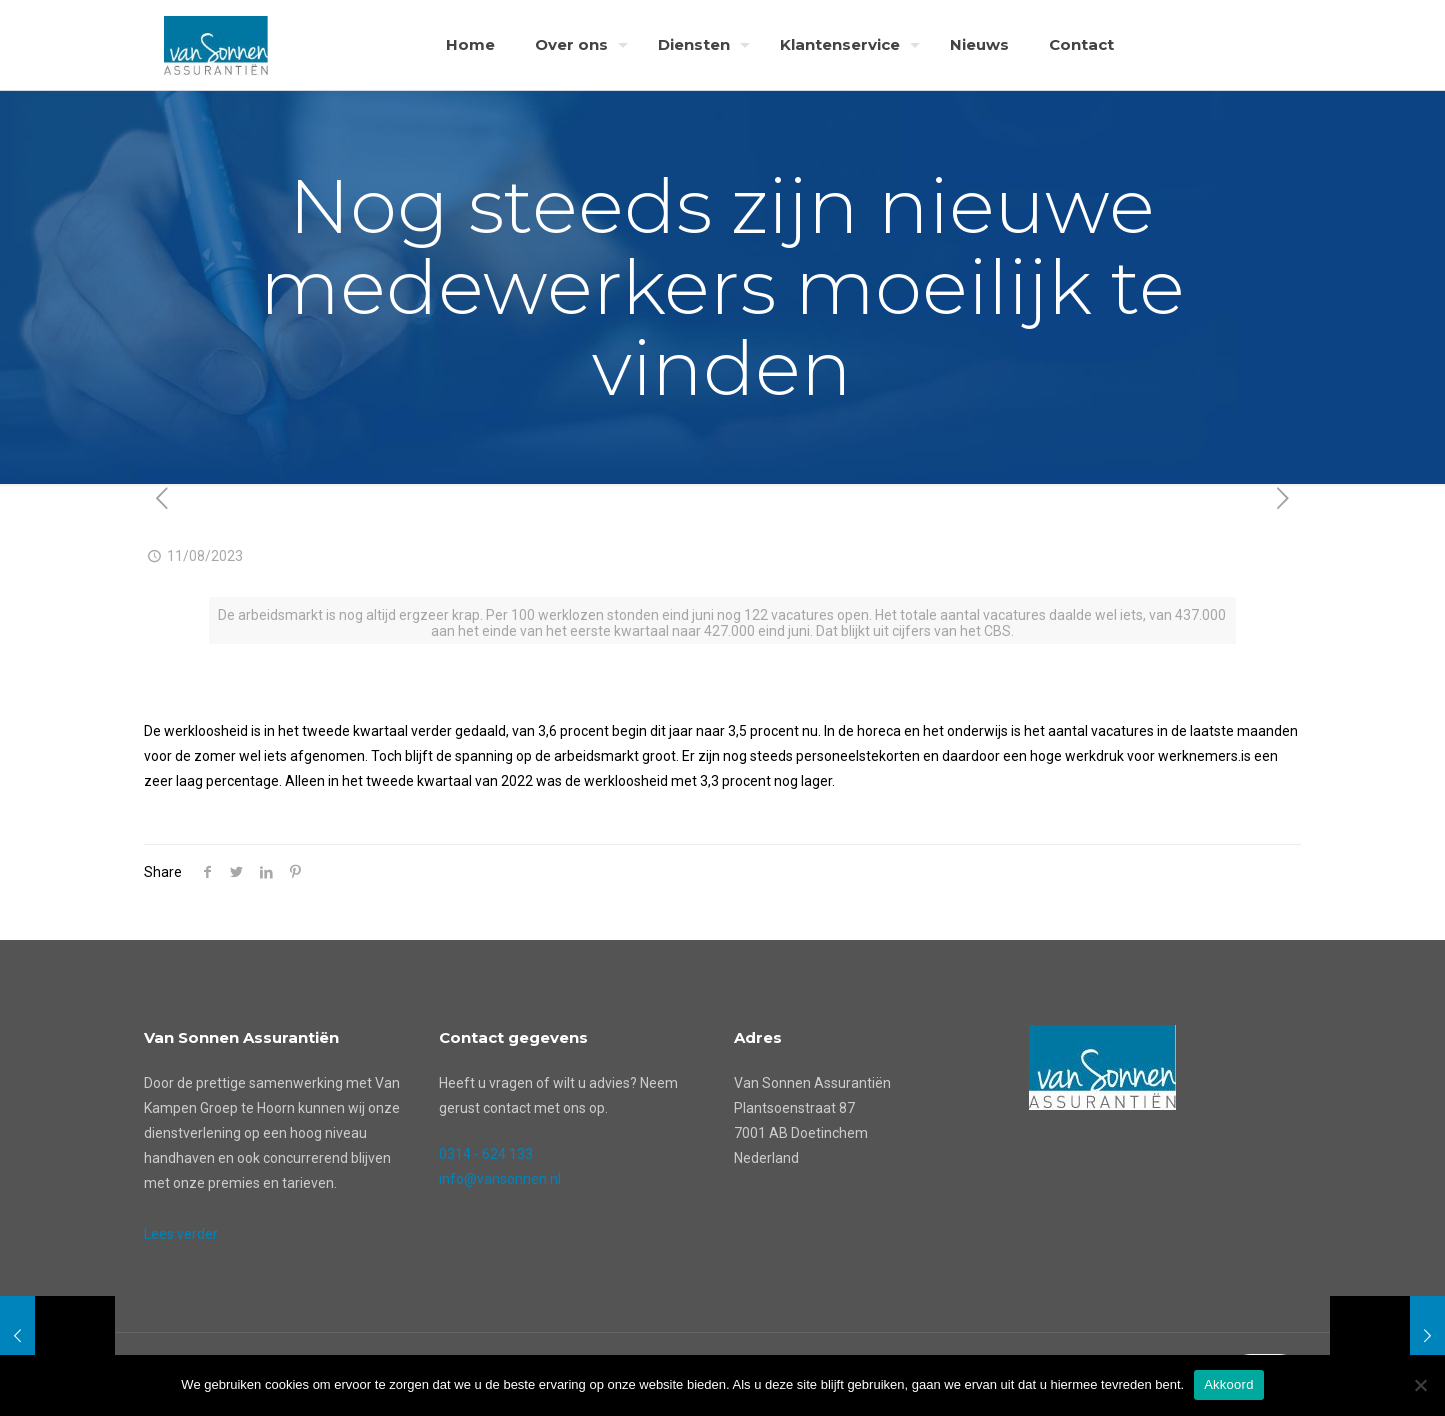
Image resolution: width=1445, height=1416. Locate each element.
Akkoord (1228, 1384)
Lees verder (181, 1234)
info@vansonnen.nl (500, 1179)
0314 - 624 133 (486, 1154)
